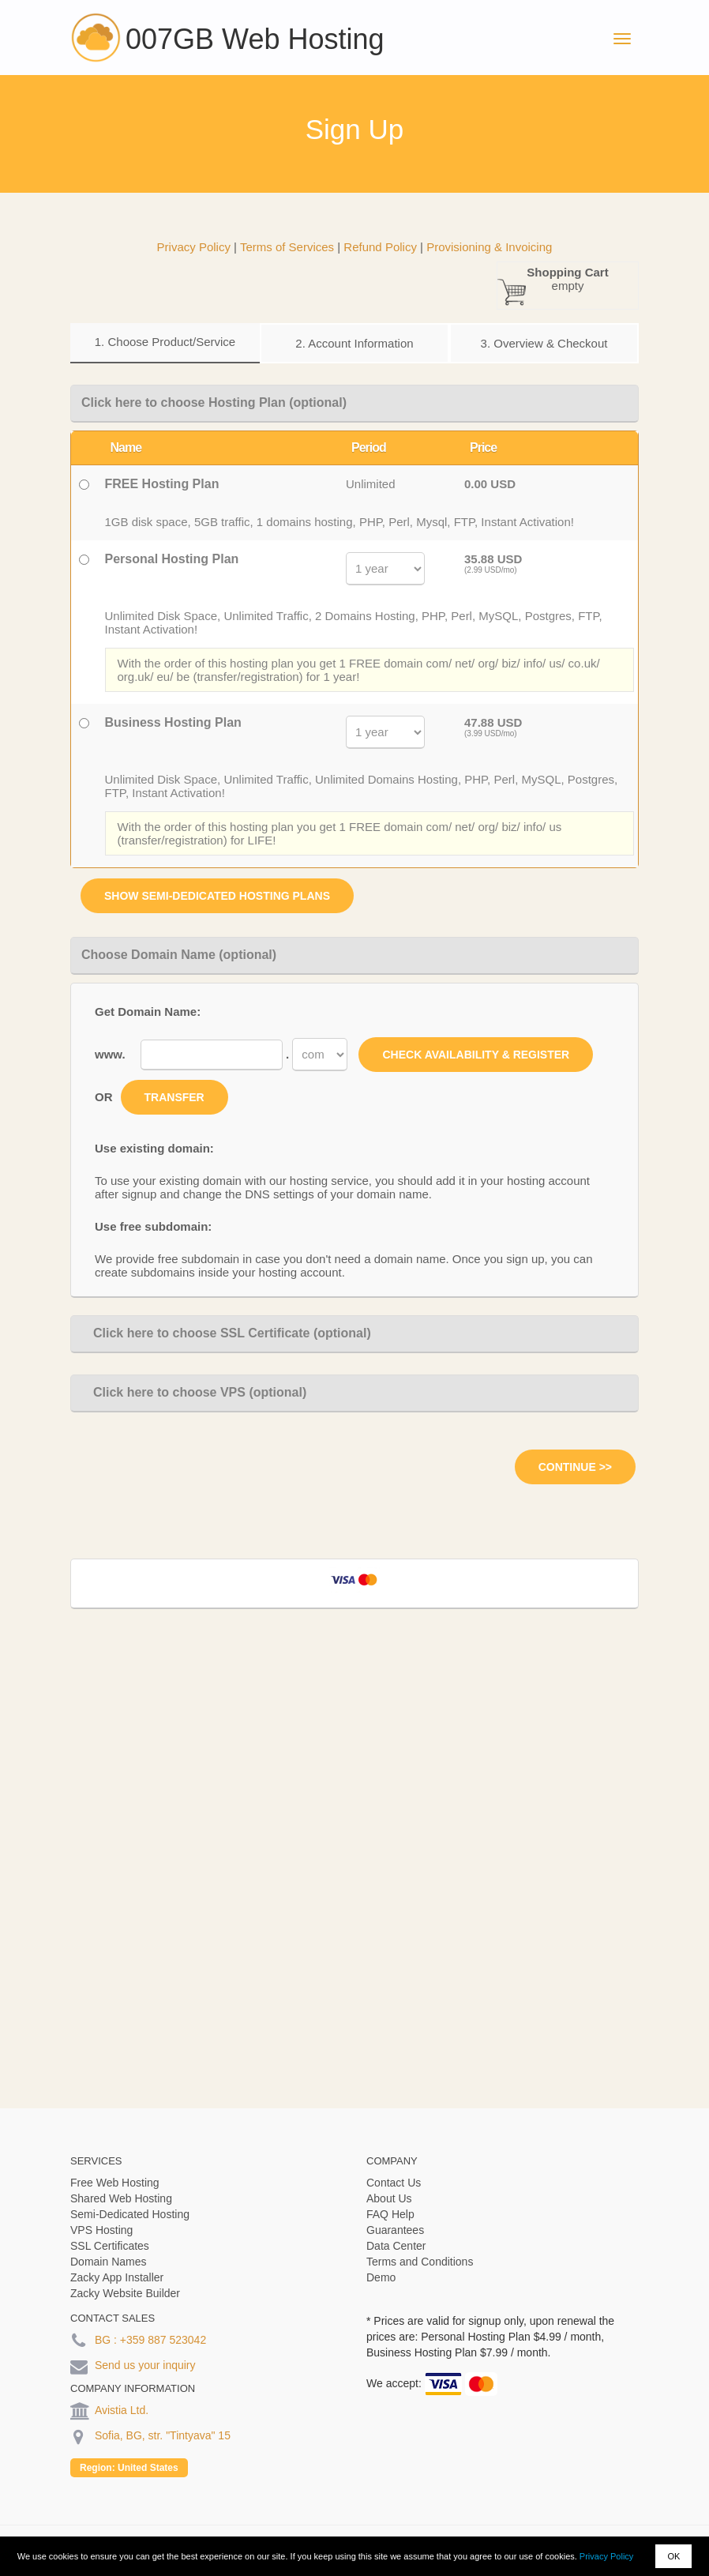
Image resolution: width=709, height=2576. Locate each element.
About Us (389, 2198)
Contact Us (393, 2182)
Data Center (396, 2245)
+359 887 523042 (163, 2339)
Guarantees (395, 2230)
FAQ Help (390, 2214)
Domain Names (108, 2261)
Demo (381, 2277)
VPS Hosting (101, 2230)
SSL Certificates (109, 2245)
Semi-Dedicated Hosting (129, 2214)
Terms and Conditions (419, 2261)
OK (673, 2556)
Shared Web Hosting (121, 2198)
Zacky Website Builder (125, 2293)
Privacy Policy (606, 2556)
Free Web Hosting (114, 2182)
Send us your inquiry (145, 2365)
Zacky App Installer (116, 2277)
